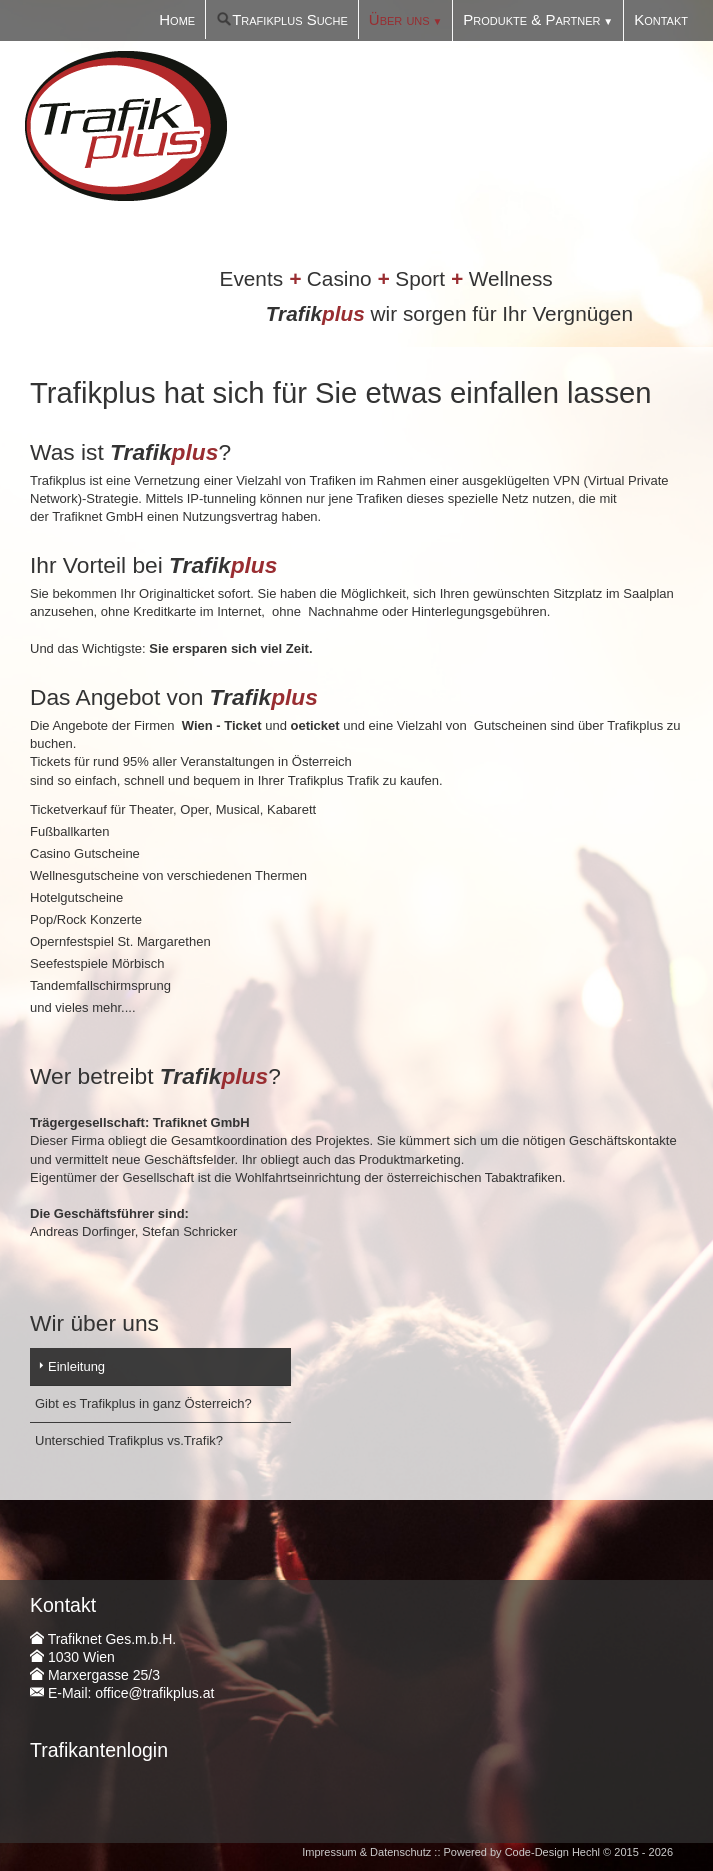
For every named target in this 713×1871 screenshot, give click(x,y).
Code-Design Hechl (552, 1852)
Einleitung (76, 1366)
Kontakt (661, 19)
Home (177, 19)
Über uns (399, 19)
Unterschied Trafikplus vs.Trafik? (129, 1440)
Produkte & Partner (531, 19)
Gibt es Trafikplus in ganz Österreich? (143, 1403)
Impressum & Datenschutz (366, 1852)
